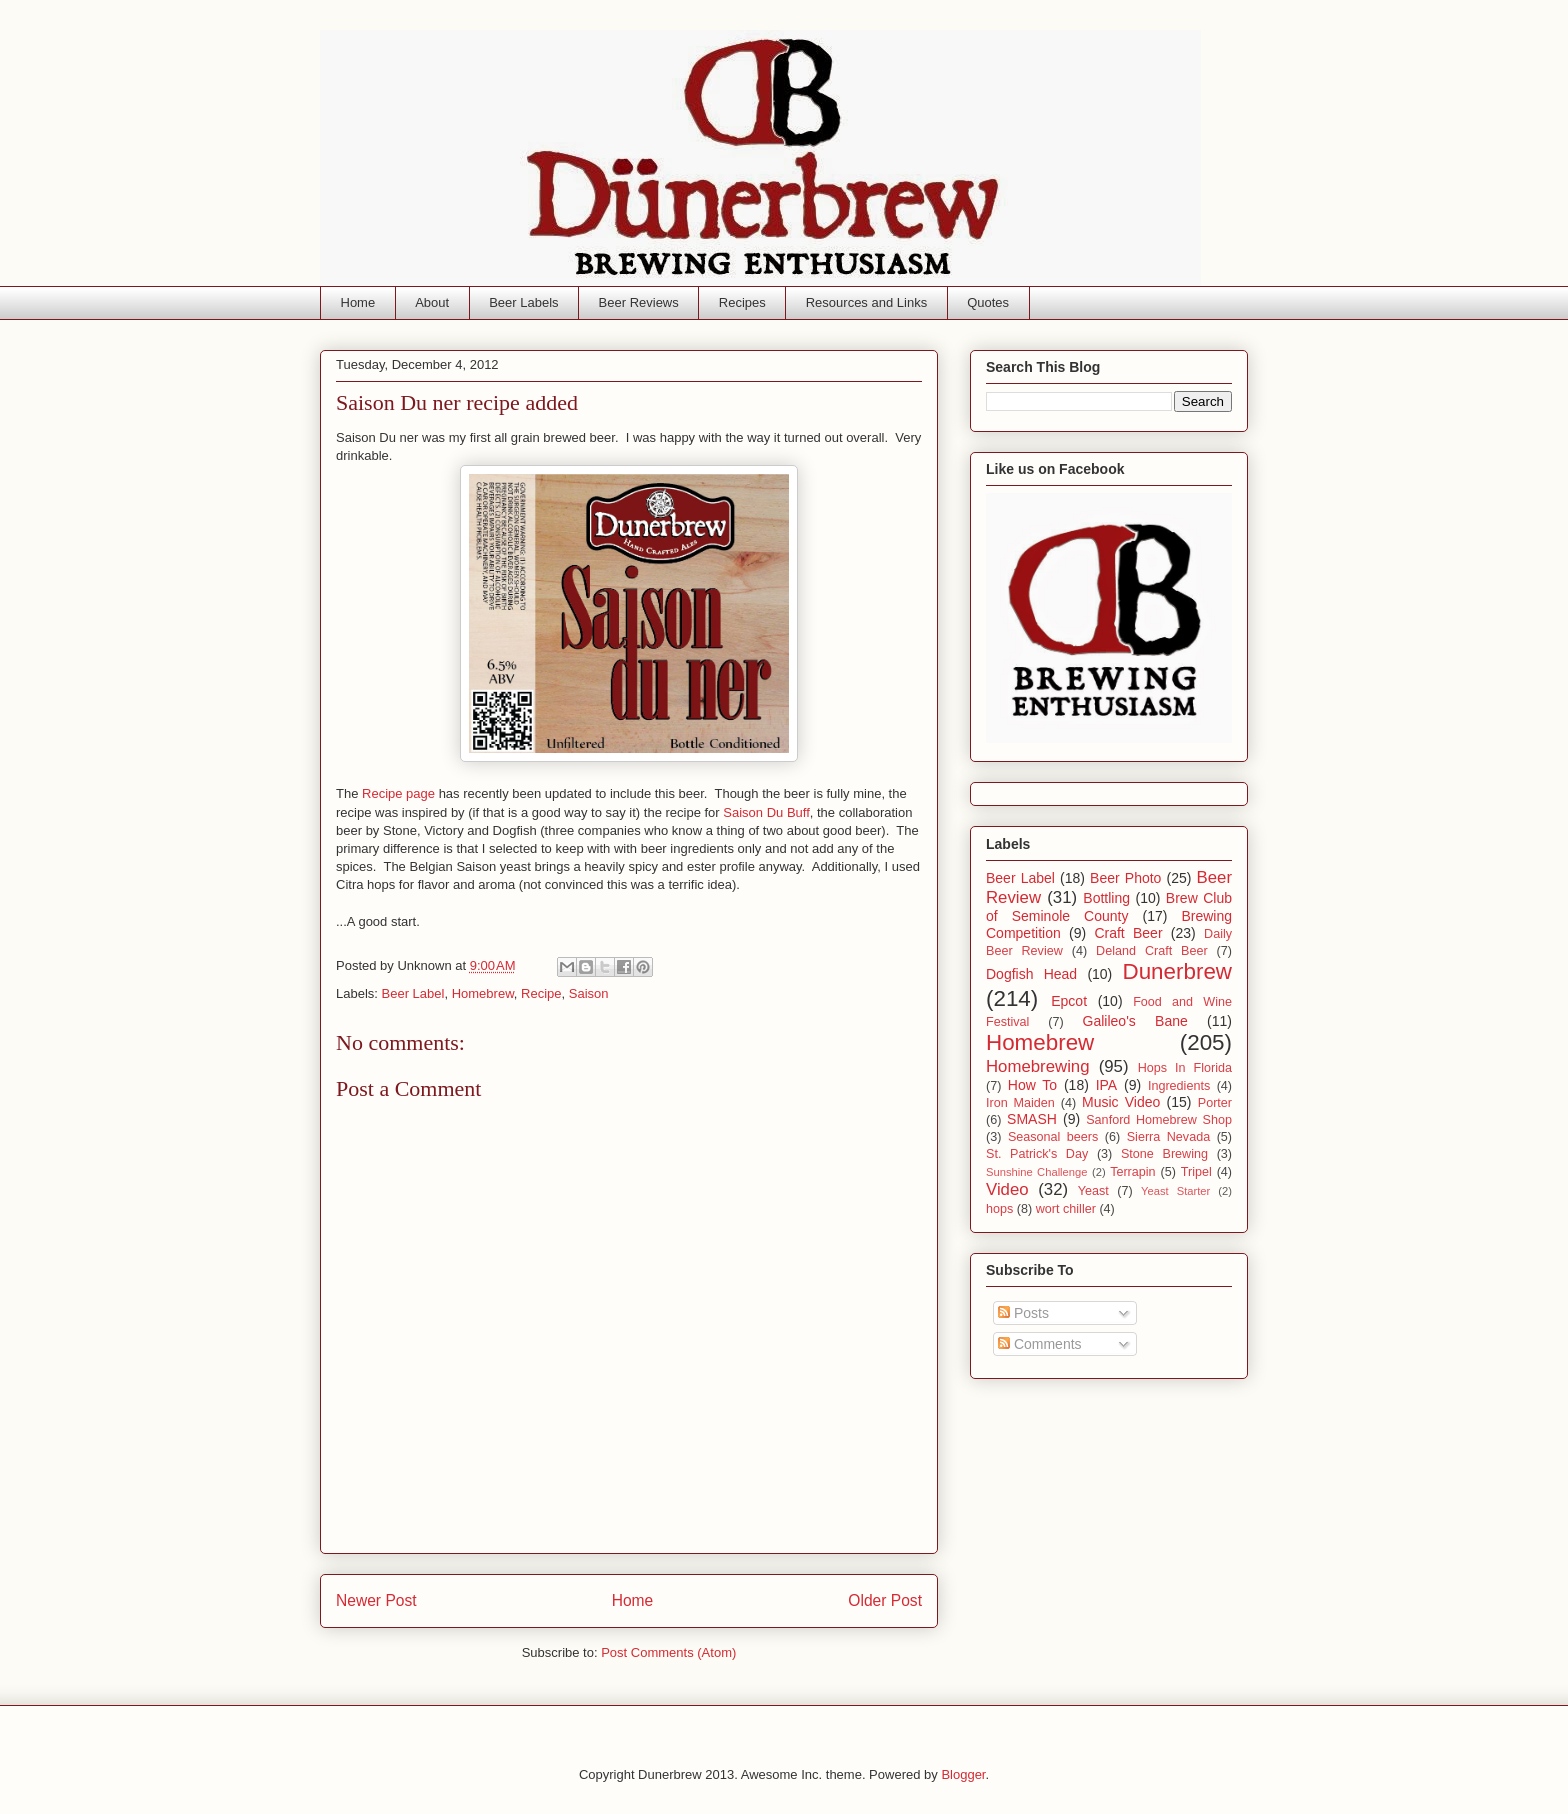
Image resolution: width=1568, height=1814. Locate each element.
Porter (1215, 1103)
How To (1032, 1085)
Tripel (1196, 1172)
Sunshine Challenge (1037, 1172)
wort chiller (1066, 1209)
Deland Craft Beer (1152, 951)
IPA (1107, 1085)
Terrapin (1133, 1172)
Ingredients (1179, 1086)
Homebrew (483, 993)
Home (358, 302)
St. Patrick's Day (1037, 1154)
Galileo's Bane (1135, 1021)
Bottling (1106, 898)
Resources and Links (866, 302)
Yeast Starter (1175, 1191)
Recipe (541, 993)
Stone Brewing (1164, 1154)
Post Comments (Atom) (668, 1652)
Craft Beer (1128, 933)
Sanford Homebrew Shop (1159, 1120)
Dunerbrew (1178, 971)
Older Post (885, 1600)
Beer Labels (523, 302)
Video (1007, 1189)
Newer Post (376, 1600)
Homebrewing (1038, 1066)
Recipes (742, 302)
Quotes (988, 302)
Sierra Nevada (1168, 1137)
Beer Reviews (639, 302)
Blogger (963, 1774)
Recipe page (398, 793)
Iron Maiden (1020, 1103)
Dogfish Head (1031, 974)
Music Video (1121, 1102)
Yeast (1093, 1191)
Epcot (1069, 1001)
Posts (1023, 1313)
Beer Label (413, 993)
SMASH (1032, 1119)
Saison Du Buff (766, 812)
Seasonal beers (1053, 1137)
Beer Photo (1125, 878)
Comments (1040, 1344)
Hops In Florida (1185, 1068)
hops (999, 1209)
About (432, 302)
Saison (589, 993)
